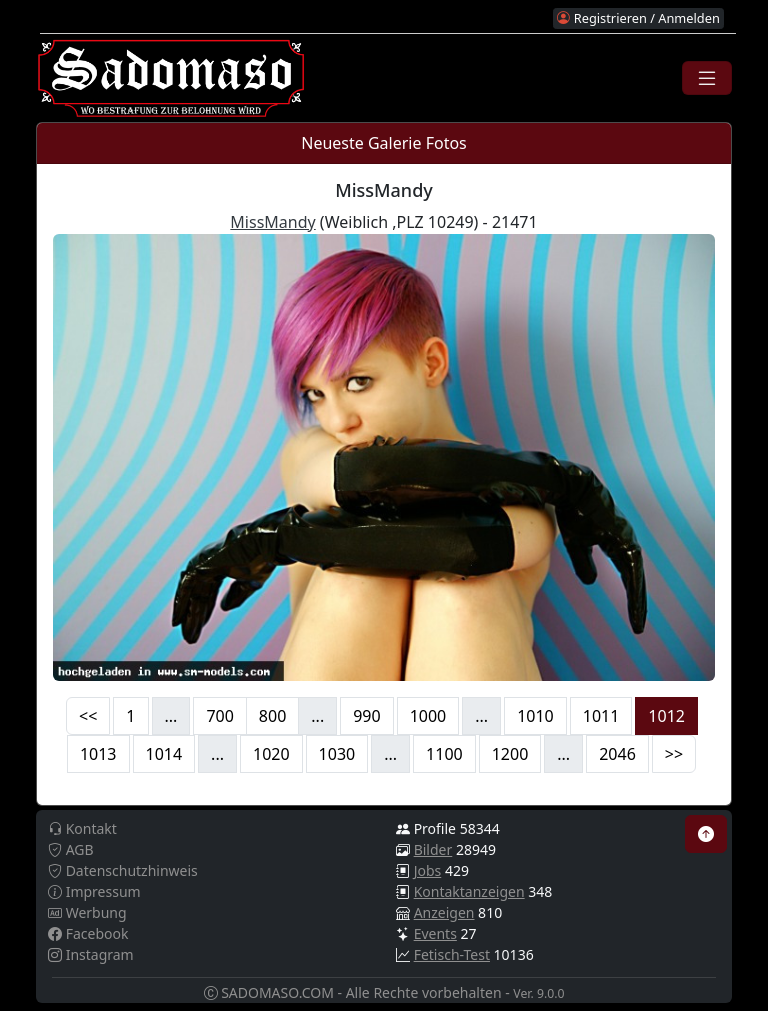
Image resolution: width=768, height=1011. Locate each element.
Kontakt (82, 828)
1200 (510, 754)
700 (219, 716)
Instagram (91, 954)
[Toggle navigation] (707, 78)
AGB (71, 849)
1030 (337, 754)
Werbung (87, 912)
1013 (98, 754)
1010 (535, 716)
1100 (444, 754)
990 (366, 716)
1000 (428, 716)
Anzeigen (444, 912)
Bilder (433, 849)
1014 (164, 754)
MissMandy (272, 222)
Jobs (428, 870)
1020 (271, 754)
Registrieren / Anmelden (638, 18)
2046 (617, 754)
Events (435, 933)
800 (272, 716)
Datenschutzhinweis (123, 870)
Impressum (94, 891)
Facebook (88, 933)
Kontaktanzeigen (469, 891)
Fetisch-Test (452, 954)
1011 (601, 716)
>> (674, 754)
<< (88, 716)
